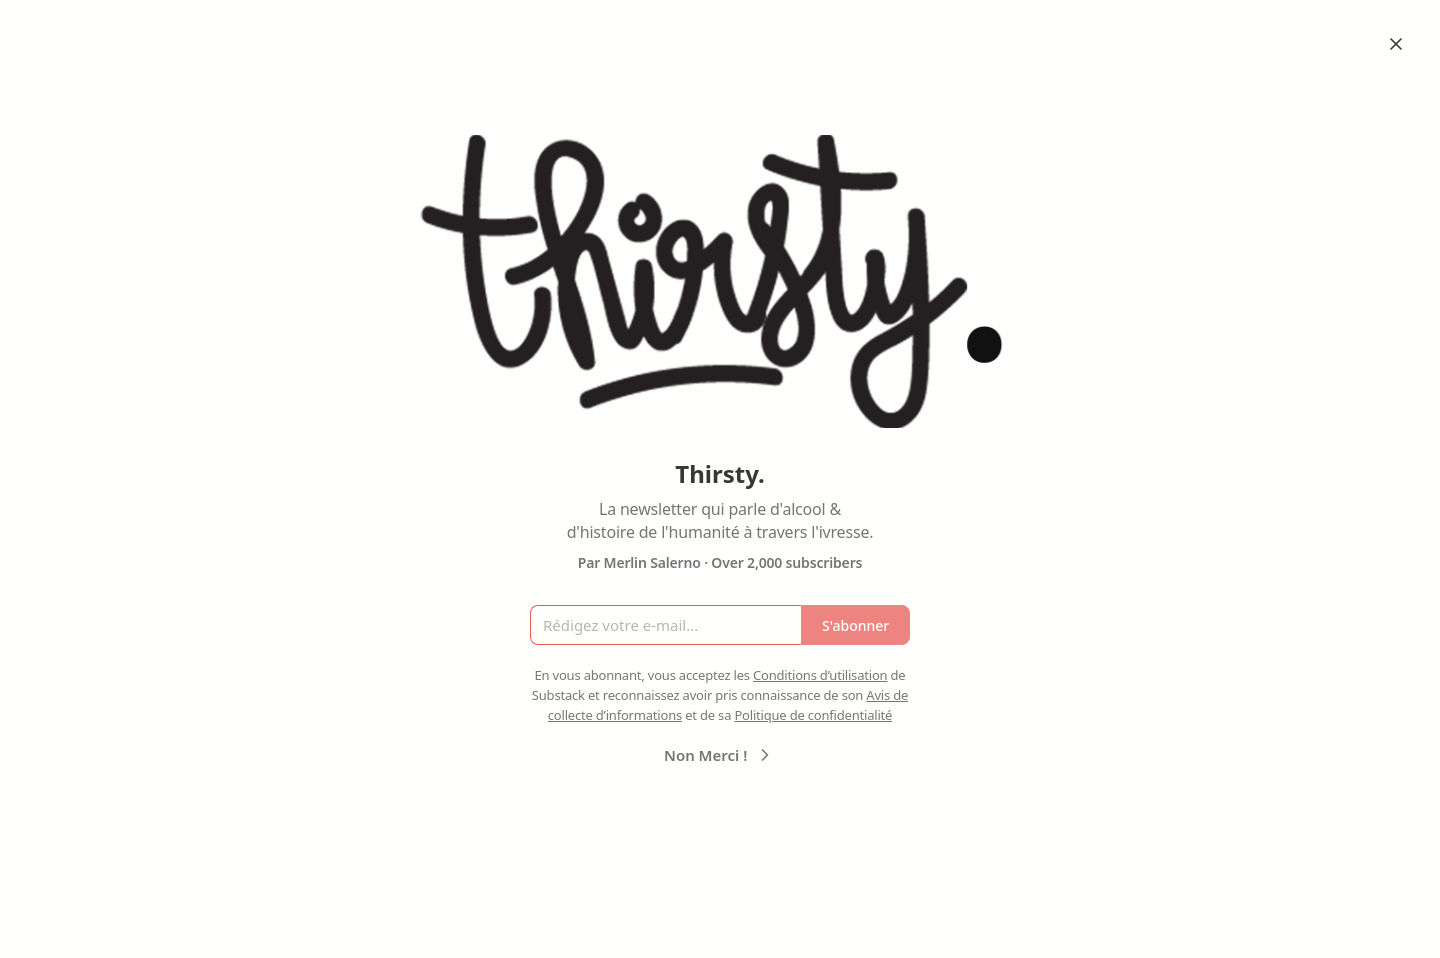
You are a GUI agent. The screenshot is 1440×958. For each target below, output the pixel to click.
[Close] (1396, 44)
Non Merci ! (719, 755)
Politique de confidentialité (813, 715)
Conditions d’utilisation (820, 675)
